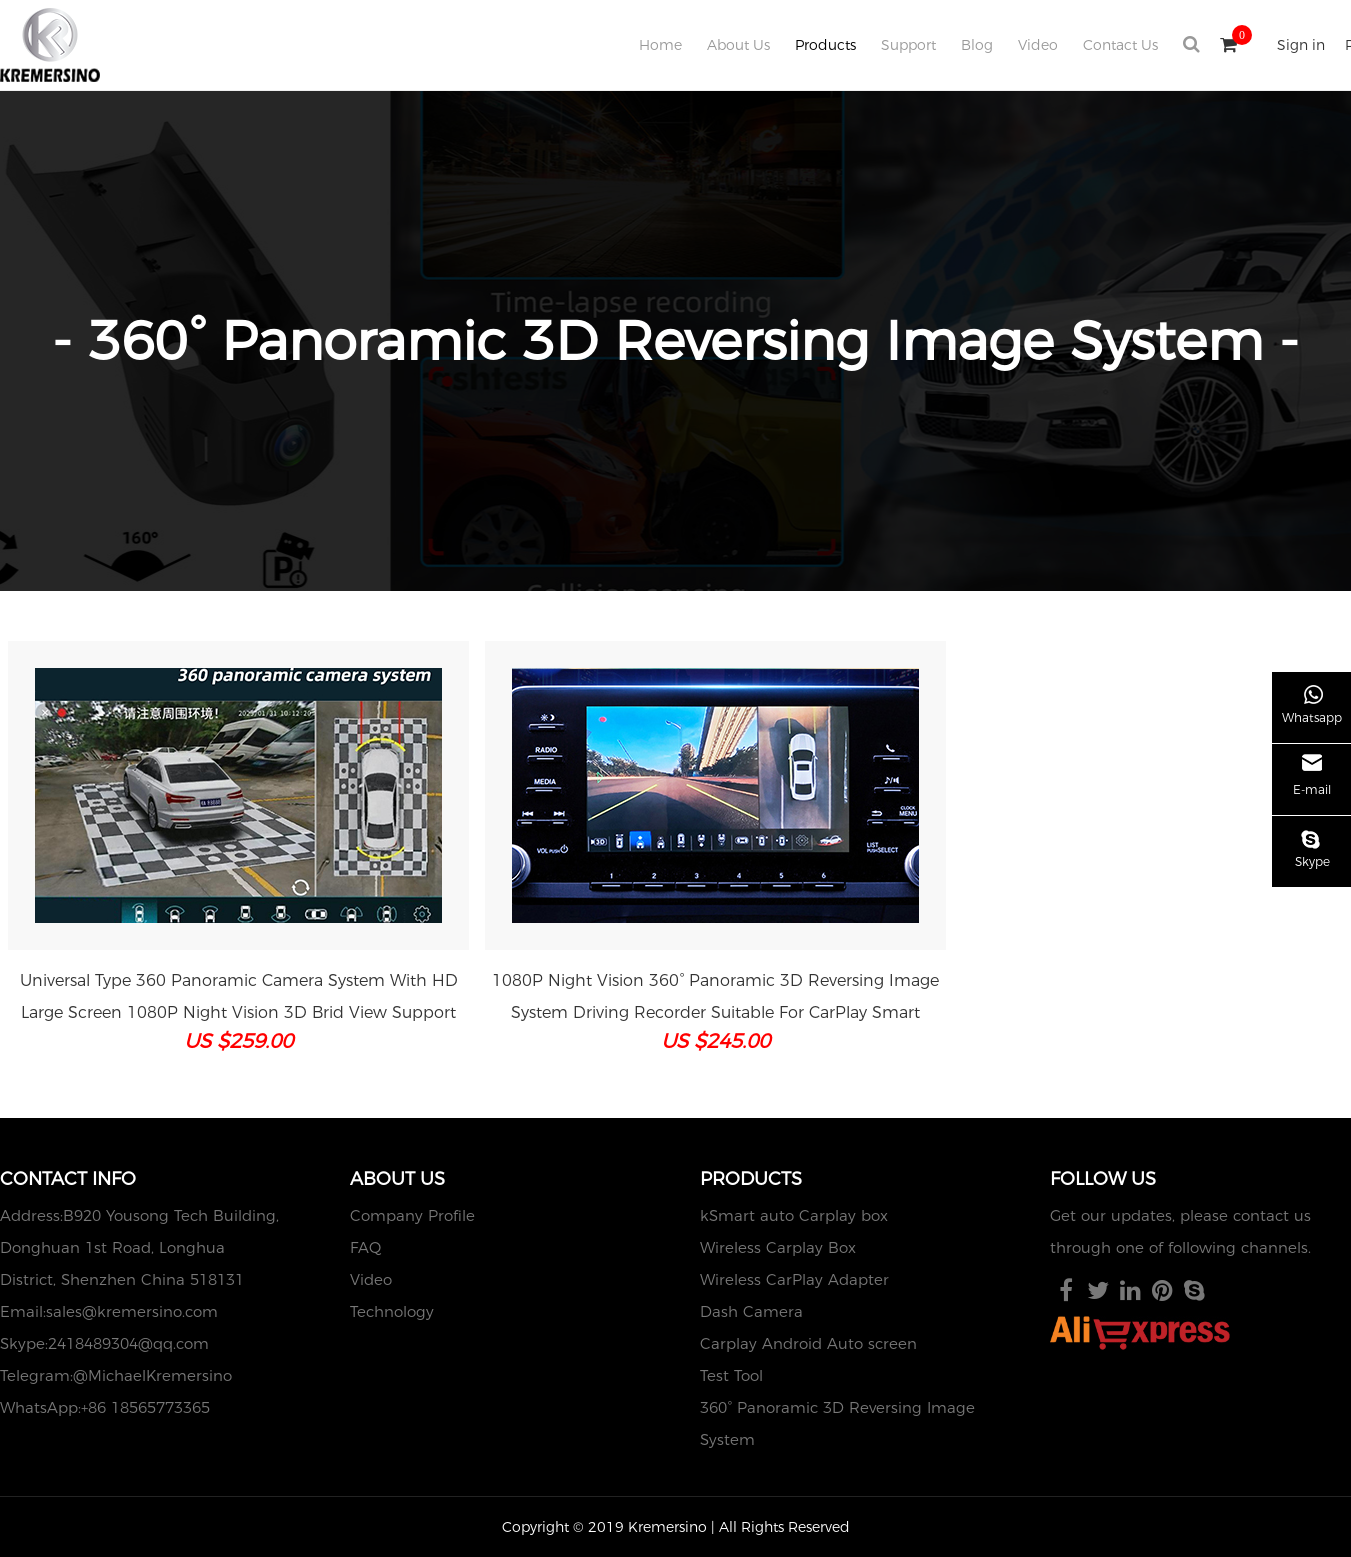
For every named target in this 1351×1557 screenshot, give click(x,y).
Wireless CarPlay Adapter (794, 1279)
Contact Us (1120, 45)
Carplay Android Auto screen (808, 1343)
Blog (977, 45)
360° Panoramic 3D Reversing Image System (837, 1423)
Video (1038, 45)
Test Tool (731, 1375)
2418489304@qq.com (128, 1343)
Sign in (1301, 45)
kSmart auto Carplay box (794, 1215)
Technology (392, 1311)
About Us (738, 45)
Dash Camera (751, 1311)
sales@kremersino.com (132, 1311)
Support (908, 45)
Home (660, 45)
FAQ (365, 1247)
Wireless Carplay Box (778, 1247)
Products (825, 45)
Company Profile (412, 1215)
